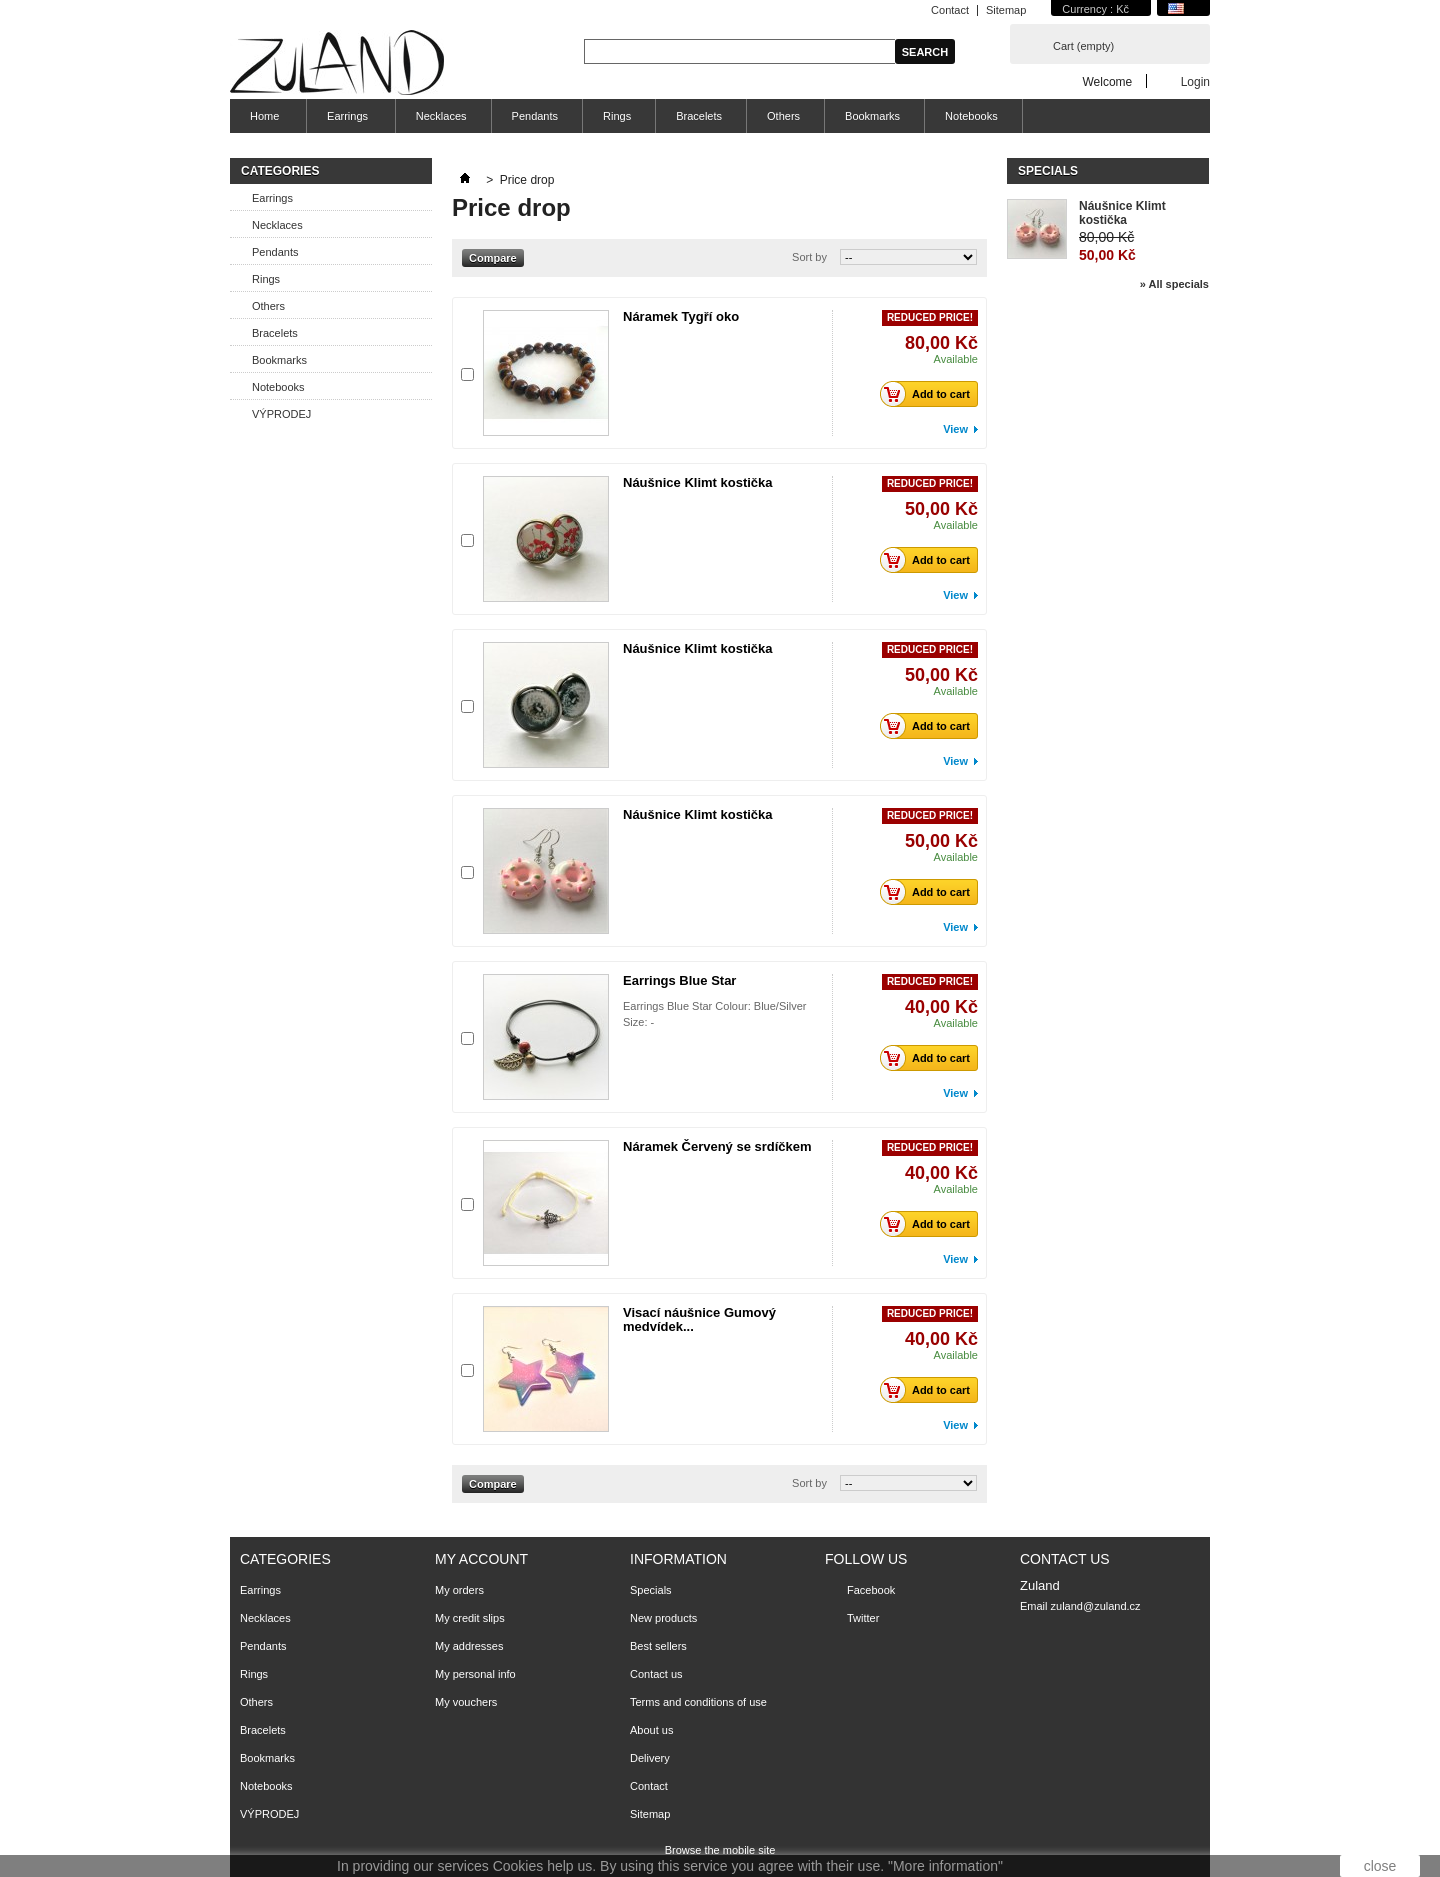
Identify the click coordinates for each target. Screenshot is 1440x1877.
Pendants (535, 116)
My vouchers (466, 1702)
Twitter (863, 1618)
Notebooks (971, 116)
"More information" (945, 1866)
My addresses (469, 1646)
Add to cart (930, 394)
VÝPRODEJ (281, 414)
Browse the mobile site (720, 1850)
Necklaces (441, 116)
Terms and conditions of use (698, 1702)
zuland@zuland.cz (1096, 1606)
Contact (950, 10)
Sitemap (1006, 10)
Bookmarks (872, 116)
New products (663, 1618)
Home (262, 121)
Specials (1048, 171)
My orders (459, 1590)
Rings (617, 116)
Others (783, 116)
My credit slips (470, 1618)
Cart (1083, 46)
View (955, 429)
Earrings (345, 121)
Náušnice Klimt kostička (698, 482)
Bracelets (699, 116)
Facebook (871, 1590)
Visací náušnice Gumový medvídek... (699, 1319)
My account (481, 1559)
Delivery (650, 1758)
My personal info (475, 1674)
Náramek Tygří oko (681, 316)
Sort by (809, 257)
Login (1195, 81)
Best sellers (658, 1646)
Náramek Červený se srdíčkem (717, 1146)
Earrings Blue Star (679, 980)
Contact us (656, 1674)
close (1380, 1866)
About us (651, 1730)
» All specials (1174, 284)
